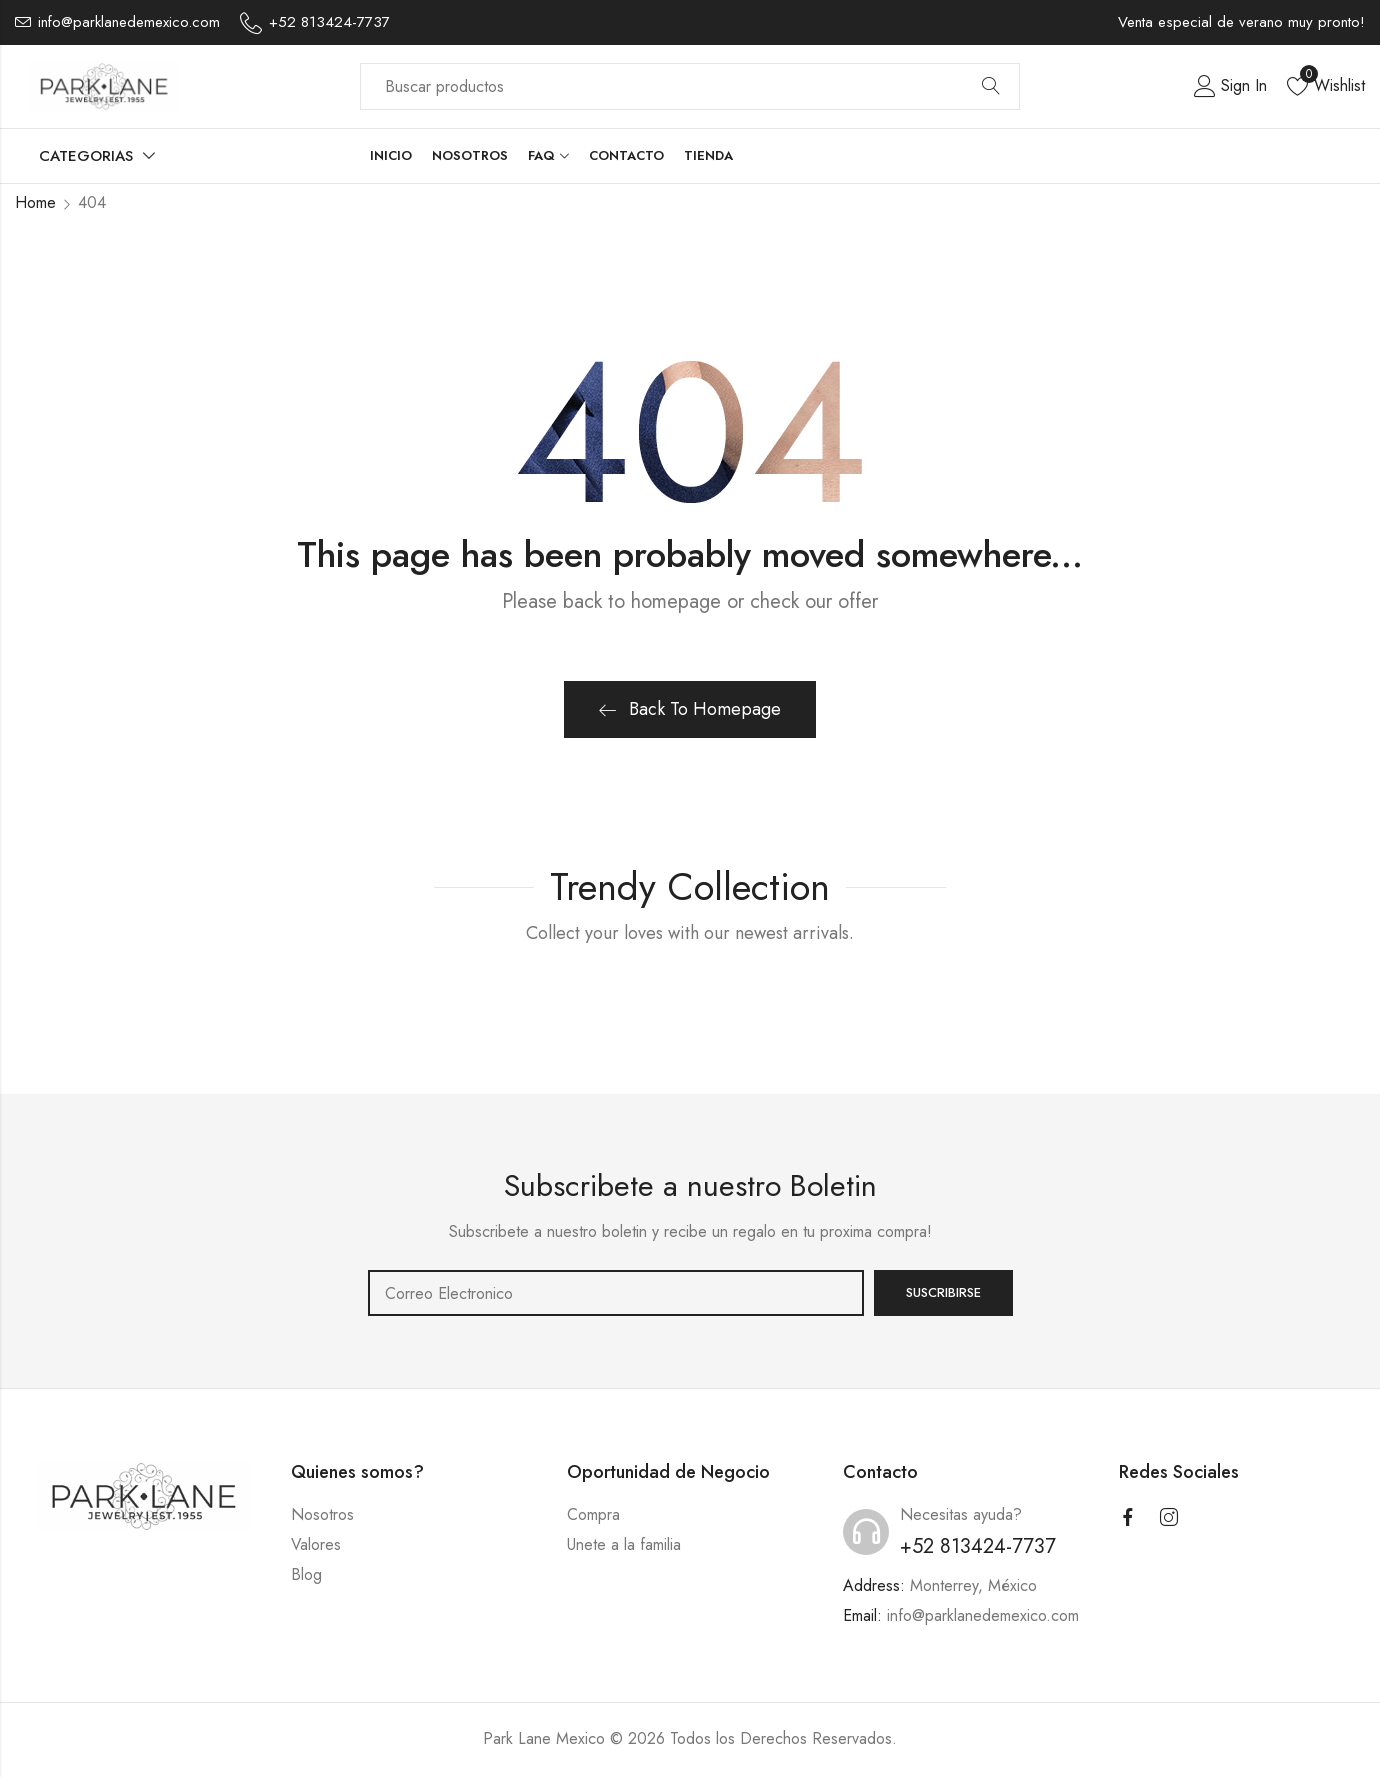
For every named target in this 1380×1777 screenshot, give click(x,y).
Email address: (616, 1295)
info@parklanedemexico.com (983, 1616)
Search (991, 87)
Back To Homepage (690, 711)
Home (35, 204)
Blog (306, 1575)
